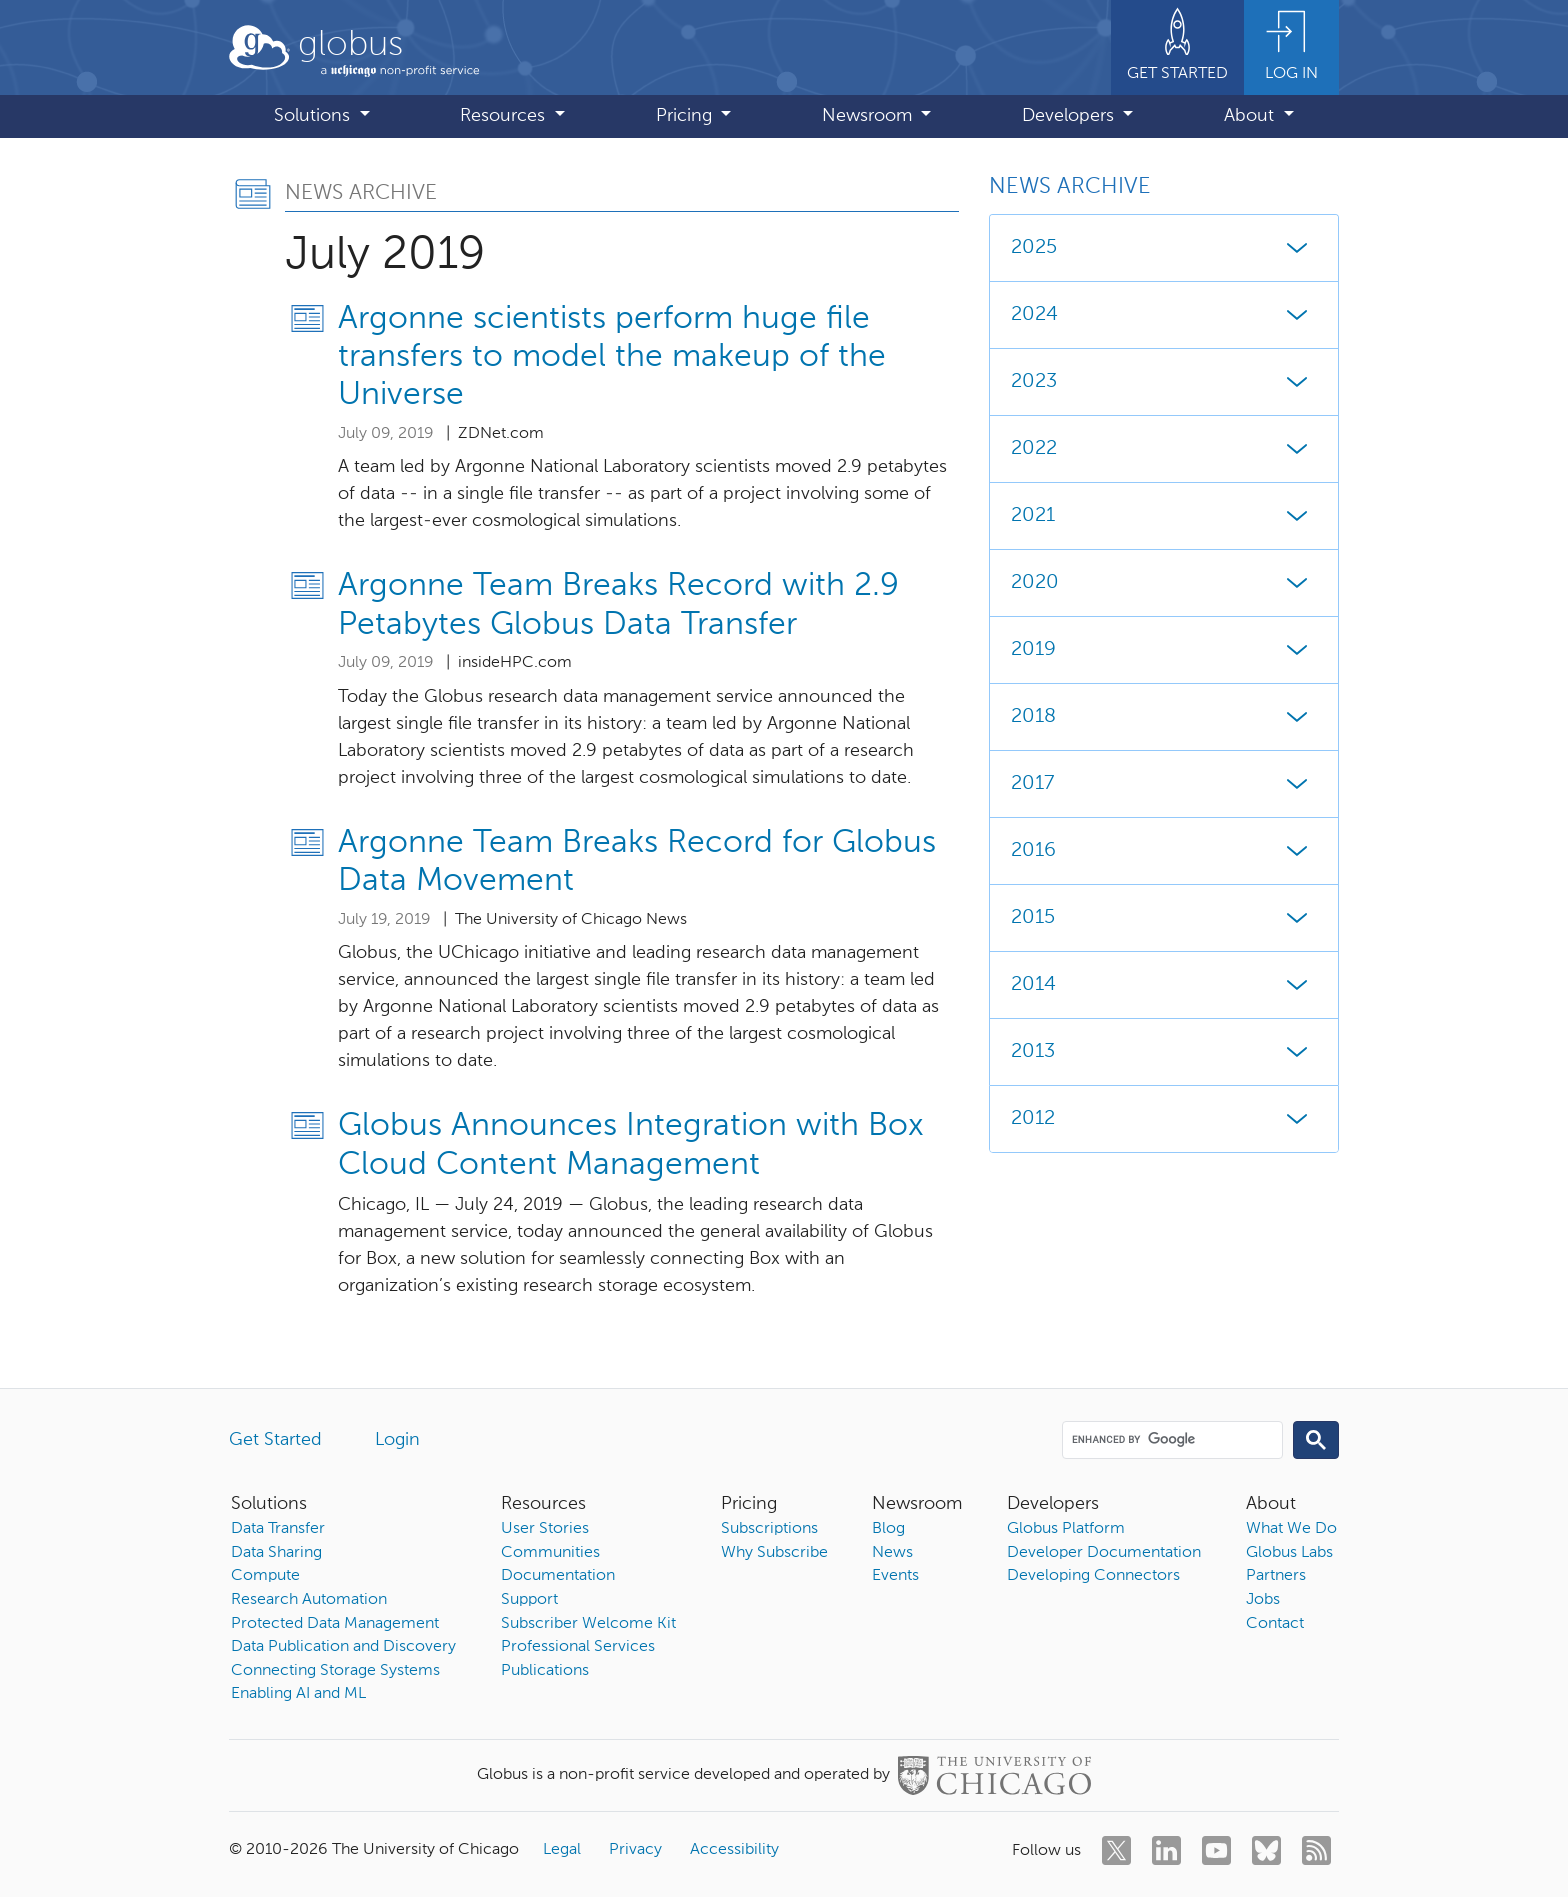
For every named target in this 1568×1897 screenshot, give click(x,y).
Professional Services (578, 1647)
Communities (550, 1553)
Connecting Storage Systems (335, 1671)
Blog (888, 1529)
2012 (1164, 1119)
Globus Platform (1066, 1529)
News (892, 1553)
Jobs (1263, 1600)
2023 (1164, 382)
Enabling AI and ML (298, 1694)
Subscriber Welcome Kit (588, 1624)
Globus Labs (1289, 1553)
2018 (1164, 717)
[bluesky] (1266, 1850)
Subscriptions (769, 1529)
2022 (1164, 449)
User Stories (545, 1529)
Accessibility (734, 1850)
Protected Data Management (335, 1624)
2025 (1164, 248)
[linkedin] (1166, 1850)
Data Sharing (276, 1553)
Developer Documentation (1104, 1553)
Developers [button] (1070, 116)
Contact (1275, 1624)
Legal (562, 1850)
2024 (1164, 315)
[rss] (1316, 1850)
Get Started (275, 1440)
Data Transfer (278, 1529)
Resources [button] (505, 116)
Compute (265, 1576)
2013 (1164, 1052)
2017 (1164, 784)
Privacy (635, 1850)
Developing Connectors (1093, 1576)
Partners (1276, 1576)
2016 (1164, 851)
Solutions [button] (314, 116)
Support (529, 1600)
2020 (1164, 583)
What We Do (1291, 1529)
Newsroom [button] (869, 116)
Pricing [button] (686, 116)
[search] (1171, 1439)
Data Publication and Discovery (343, 1647)
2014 (1164, 985)
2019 (1164, 650)
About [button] (1251, 116)
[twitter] (1116, 1850)
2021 (1164, 516)
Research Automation (309, 1600)
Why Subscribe (774, 1553)
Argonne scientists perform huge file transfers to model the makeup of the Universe (612, 357)
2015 (1164, 918)
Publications (545, 1671)
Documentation (558, 1576)
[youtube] (1216, 1850)
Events (895, 1576)
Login (397, 1440)
